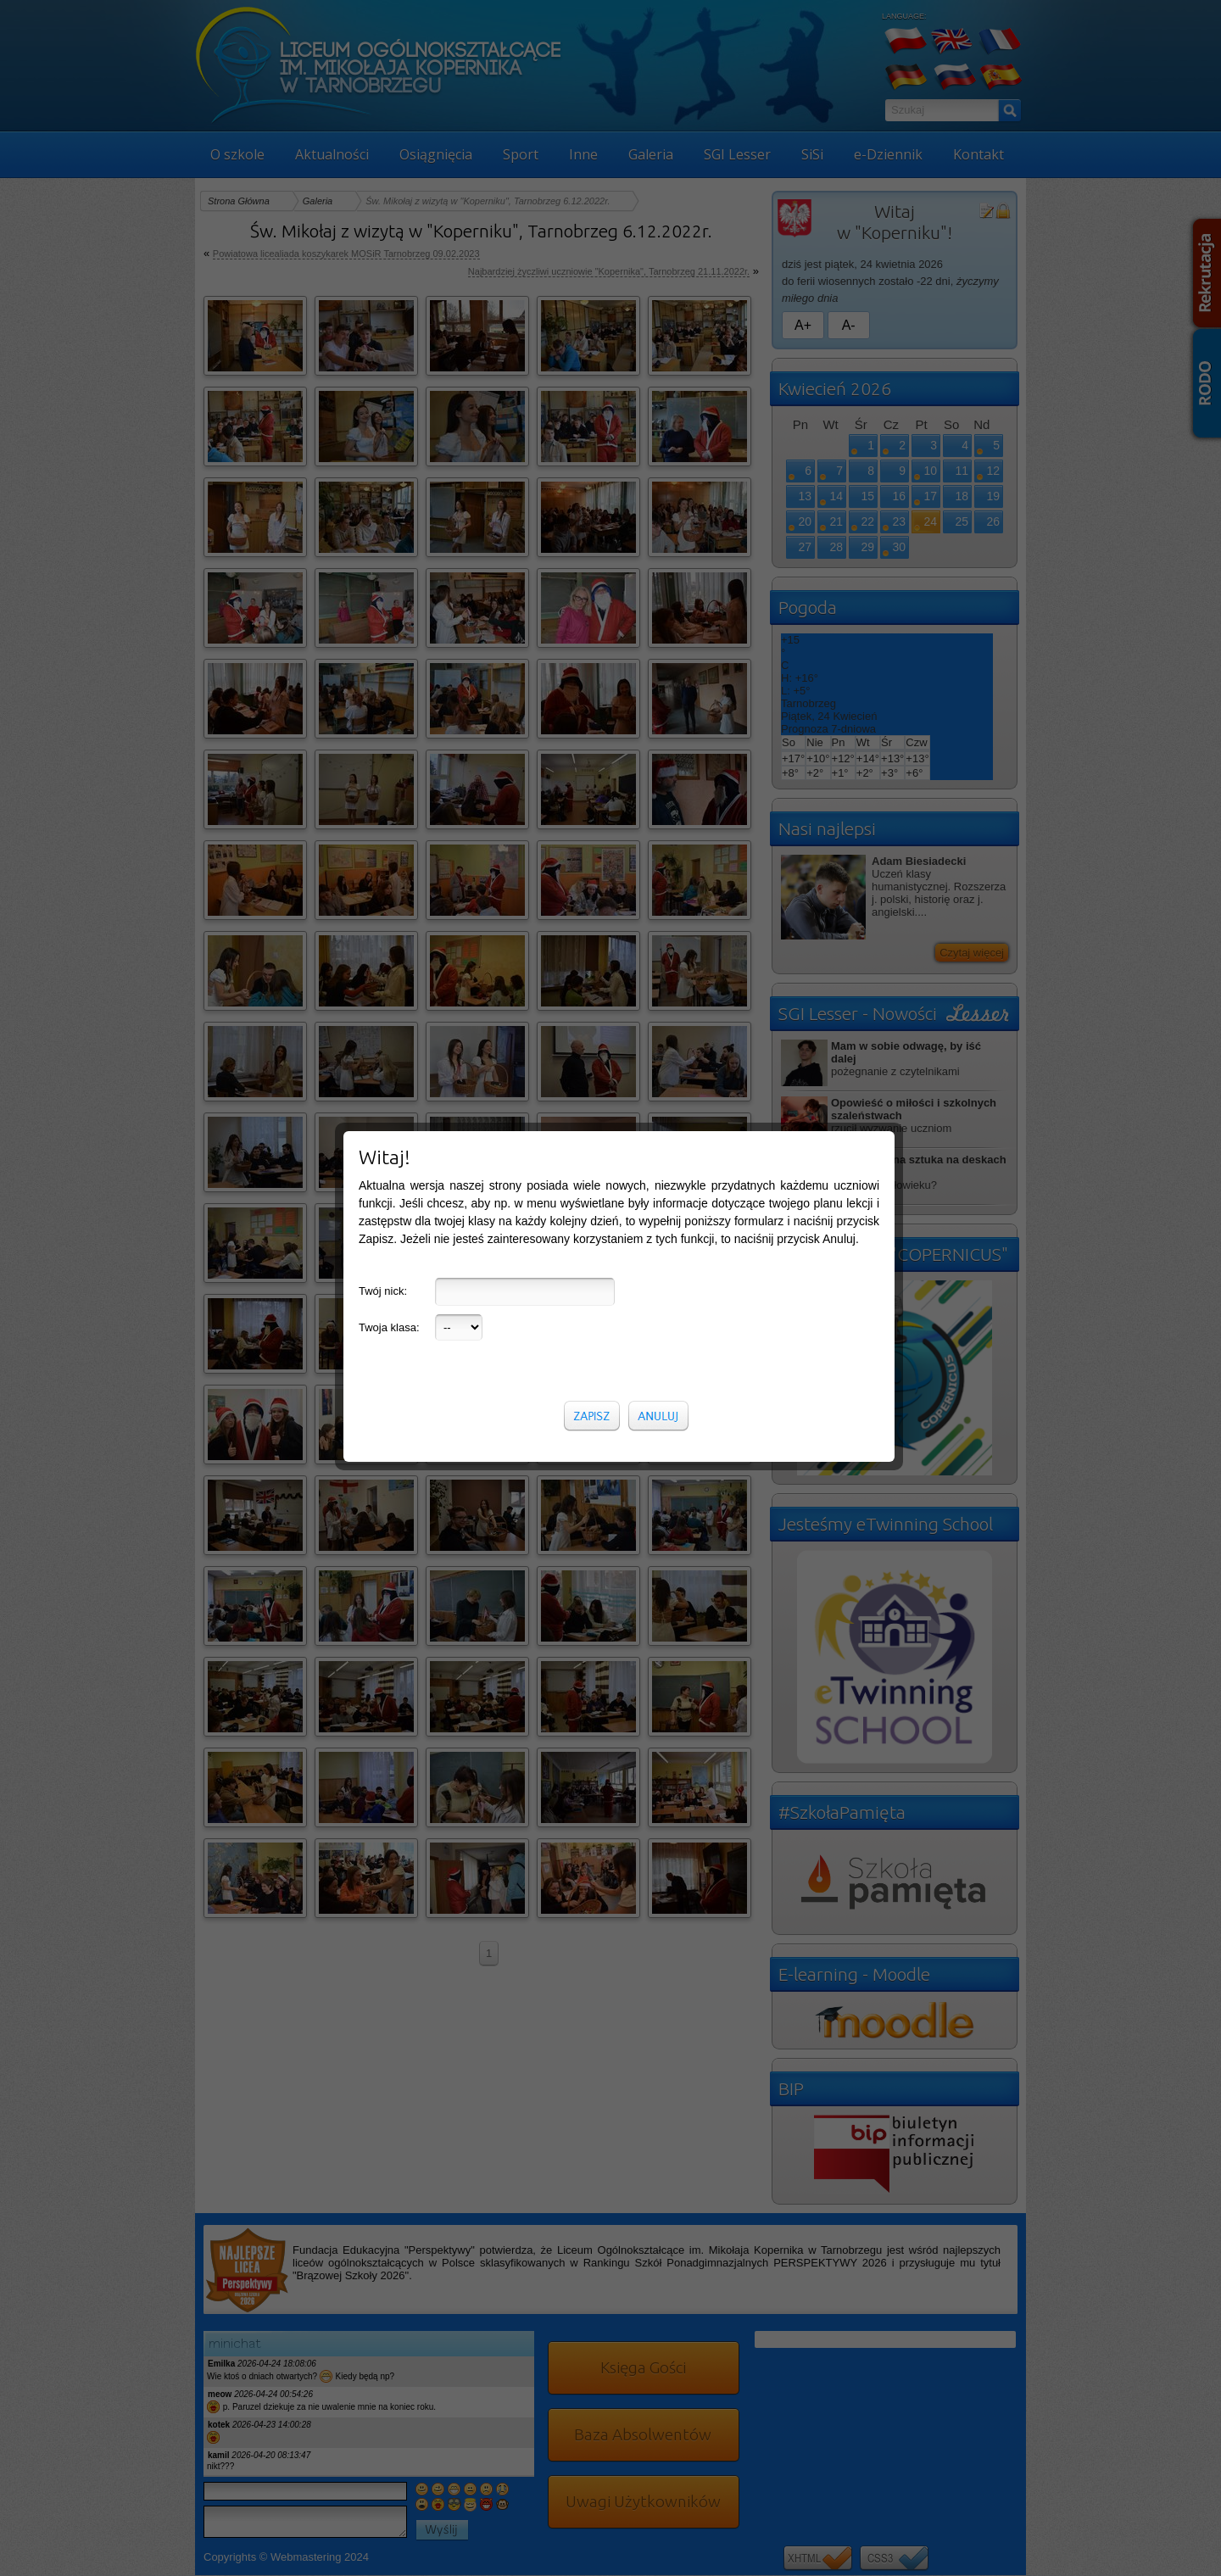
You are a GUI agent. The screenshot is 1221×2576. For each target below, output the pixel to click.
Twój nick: (383, 918)
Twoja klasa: (389, 955)
